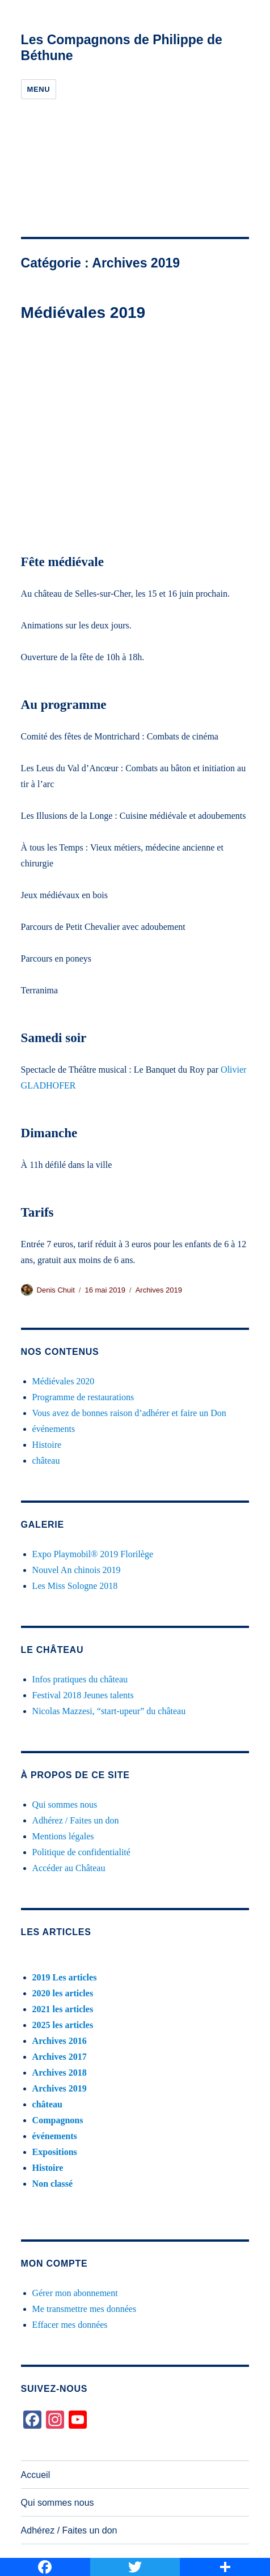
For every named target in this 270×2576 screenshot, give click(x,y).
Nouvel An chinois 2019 (76, 1570)
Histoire (47, 1444)
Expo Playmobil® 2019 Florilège (92, 1554)
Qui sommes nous (65, 1804)
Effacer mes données (70, 2325)
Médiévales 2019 (83, 312)
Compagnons (57, 2120)
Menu (38, 89)
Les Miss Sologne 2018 (75, 1586)
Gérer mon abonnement (75, 2293)
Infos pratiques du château (80, 1679)
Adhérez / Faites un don (75, 1820)
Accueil (35, 2475)
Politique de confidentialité (81, 1852)
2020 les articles (63, 1993)
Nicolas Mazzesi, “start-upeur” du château (109, 1711)
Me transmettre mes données (84, 2309)
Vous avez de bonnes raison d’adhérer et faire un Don (129, 1413)
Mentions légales (63, 1836)
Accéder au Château (69, 1868)
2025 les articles (63, 2025)
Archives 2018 (59, 2072)
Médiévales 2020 (63, 1381)
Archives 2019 (159, 1290)
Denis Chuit (56, 1290)
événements (53, 1429)
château (46, 1460)
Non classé (52, 2183)
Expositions (54, 2152)
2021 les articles (63, 2009)
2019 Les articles (64, 1977)
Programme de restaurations (83, 1397)
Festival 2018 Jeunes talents (83, 1695)
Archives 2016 (59, 2041)
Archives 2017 (59, 2056)
